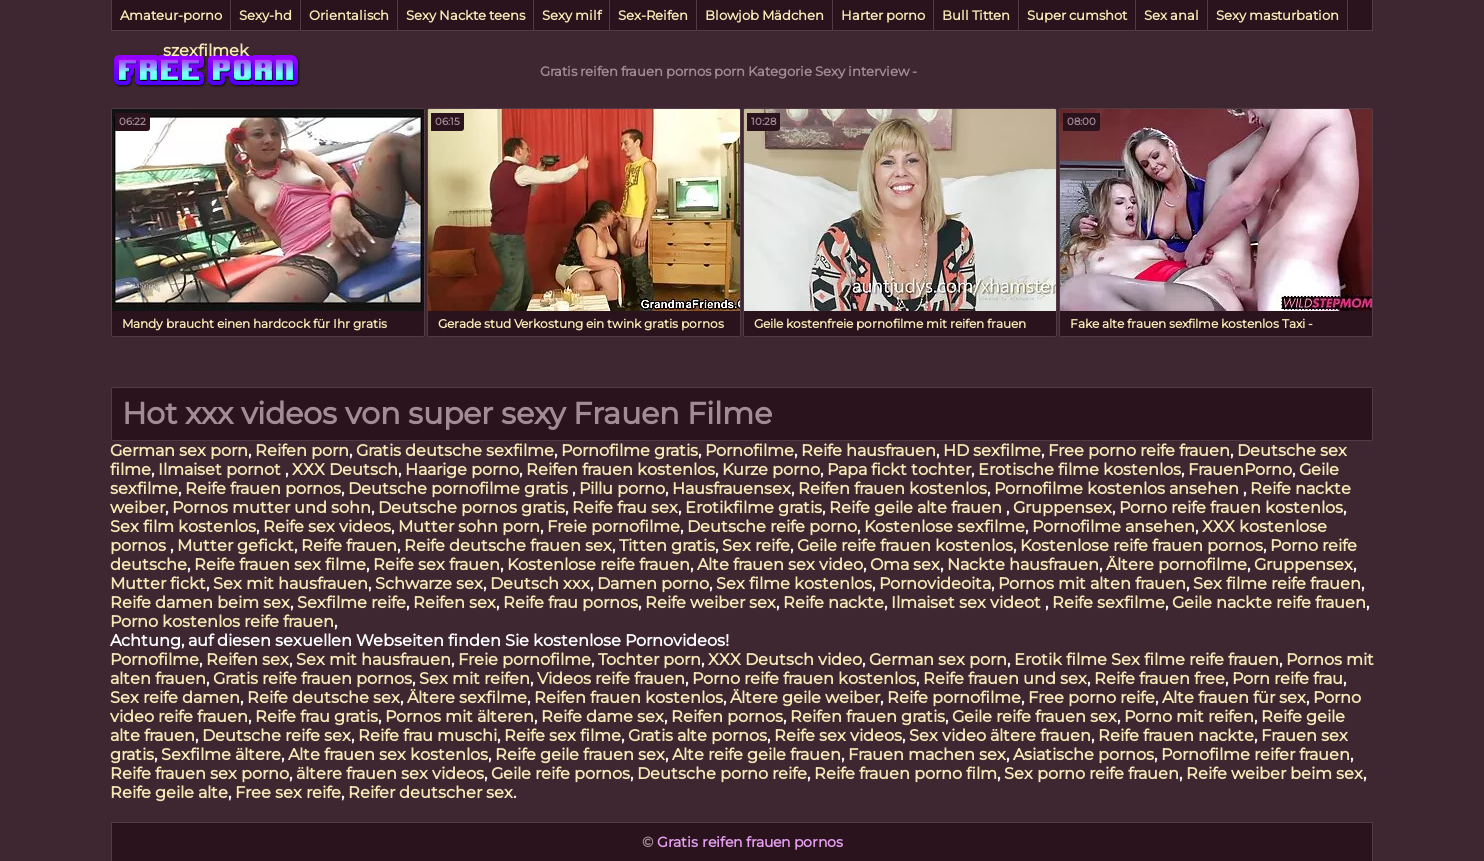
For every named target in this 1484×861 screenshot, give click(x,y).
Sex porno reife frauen (1091, 773)
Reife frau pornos (570, 602)
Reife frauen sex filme (280, 564)
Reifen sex (454, 602)
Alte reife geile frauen (756, 754)
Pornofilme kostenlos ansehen (1118, 488)
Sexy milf (571, 15)
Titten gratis (667, 545)
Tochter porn (649, 659)
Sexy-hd (265, 15)
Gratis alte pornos (697, 735)
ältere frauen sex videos (390, 773)
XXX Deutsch (345, 469)
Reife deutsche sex (323, 697)
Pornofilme (749, 450)
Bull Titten (976, 15)
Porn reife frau (1287, 678)
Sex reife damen (175, 697)
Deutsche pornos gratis (471, 507)
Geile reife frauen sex (1034, 716)
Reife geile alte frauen (917, 507)
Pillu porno (622, 488)
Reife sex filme (562, 735)
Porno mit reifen (1189, 716)
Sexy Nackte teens (465, 15)
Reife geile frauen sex (580, 754)
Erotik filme (1060, 659)
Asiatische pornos (1083, 754)
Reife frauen (349, 545)
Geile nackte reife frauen (1269, 602)
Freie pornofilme (613, 526)
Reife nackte (833, 602)
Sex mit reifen (474, 678)
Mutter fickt (158, 583)
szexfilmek (206, 50)
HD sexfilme (992, 450)
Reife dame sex (602, 716)
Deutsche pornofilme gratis (460, 488)
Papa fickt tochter (899, 469)
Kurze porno (771, 469)
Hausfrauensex (731, 488)
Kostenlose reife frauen (598, 564)
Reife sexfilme (1108, 602)
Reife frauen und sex (1005, 678)
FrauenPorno (1240, 469)
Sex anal (1171, 15)
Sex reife (756, 545)
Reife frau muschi (427, 735)
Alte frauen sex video (780, 564)
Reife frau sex (625, 507)
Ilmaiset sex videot (968, 602)
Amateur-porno (171, 15)
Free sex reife (288, 792)
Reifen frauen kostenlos (620, 469)
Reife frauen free (1159, 678)
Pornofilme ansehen (1113, 526)
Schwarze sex (429, 583)
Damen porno (653, 583)
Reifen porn (302, 450)
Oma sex (905, 564)
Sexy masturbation (1277, 15)
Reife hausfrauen (868, 450)
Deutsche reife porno (772, 526)
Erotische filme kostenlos (1079, 469)
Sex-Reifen (653, 15)
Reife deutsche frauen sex (508, 545)
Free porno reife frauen (1139, 450)
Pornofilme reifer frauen (1255, 754)
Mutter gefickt (235, 545)
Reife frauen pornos (263, 488)
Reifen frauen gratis (867, 716)
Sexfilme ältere (221, 754)
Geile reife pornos (560, 773)
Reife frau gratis (316, 716)
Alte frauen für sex (1234, 697)
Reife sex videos (327, 526)
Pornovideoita (935, 583)
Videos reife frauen (611, 678)
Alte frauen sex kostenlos (388, 754)
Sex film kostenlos (183, 526)
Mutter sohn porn (469, 526)
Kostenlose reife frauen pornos (1141, 545)
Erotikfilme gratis (753, 507)
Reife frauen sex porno (199, 773)
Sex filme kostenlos (794, 583)
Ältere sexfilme (467, 697)
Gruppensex (1062, 507)
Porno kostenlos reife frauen (222, 621)
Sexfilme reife (351, 602)
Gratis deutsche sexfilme (455, 450)
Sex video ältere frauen (1000, 735)
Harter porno (883, 15)
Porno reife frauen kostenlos (1231, 507)
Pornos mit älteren (459, 716)
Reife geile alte (169, 792)
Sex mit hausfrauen (290, 583)
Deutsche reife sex (276, 735)
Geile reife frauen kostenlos (905, 545)
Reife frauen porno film (905, 773)
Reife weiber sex (710, 602)
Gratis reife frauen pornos (312, 678)
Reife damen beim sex (200, 602)
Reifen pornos (727, 716)
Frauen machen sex (927, 754)
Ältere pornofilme (1176, 564)
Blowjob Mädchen (764, 15)
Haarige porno (462, 469)
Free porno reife (1091, 697)
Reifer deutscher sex (430, 792)
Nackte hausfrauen (1023, 564)
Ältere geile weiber (805, 697)
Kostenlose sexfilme (944, 526)
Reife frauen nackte (1176, 735)
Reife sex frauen (436, 564)
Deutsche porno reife (722, 773)
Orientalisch (349, 15)
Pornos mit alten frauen (1092, 583)
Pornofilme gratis (629, 450)
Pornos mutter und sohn (271, 507)
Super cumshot (1077, 15)
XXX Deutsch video (785, 659)
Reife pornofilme (954, 697)
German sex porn (179, 450)
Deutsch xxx (540, 583)
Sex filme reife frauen (1277, 583)
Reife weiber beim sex (1274, 773)
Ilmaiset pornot (221, 469)
